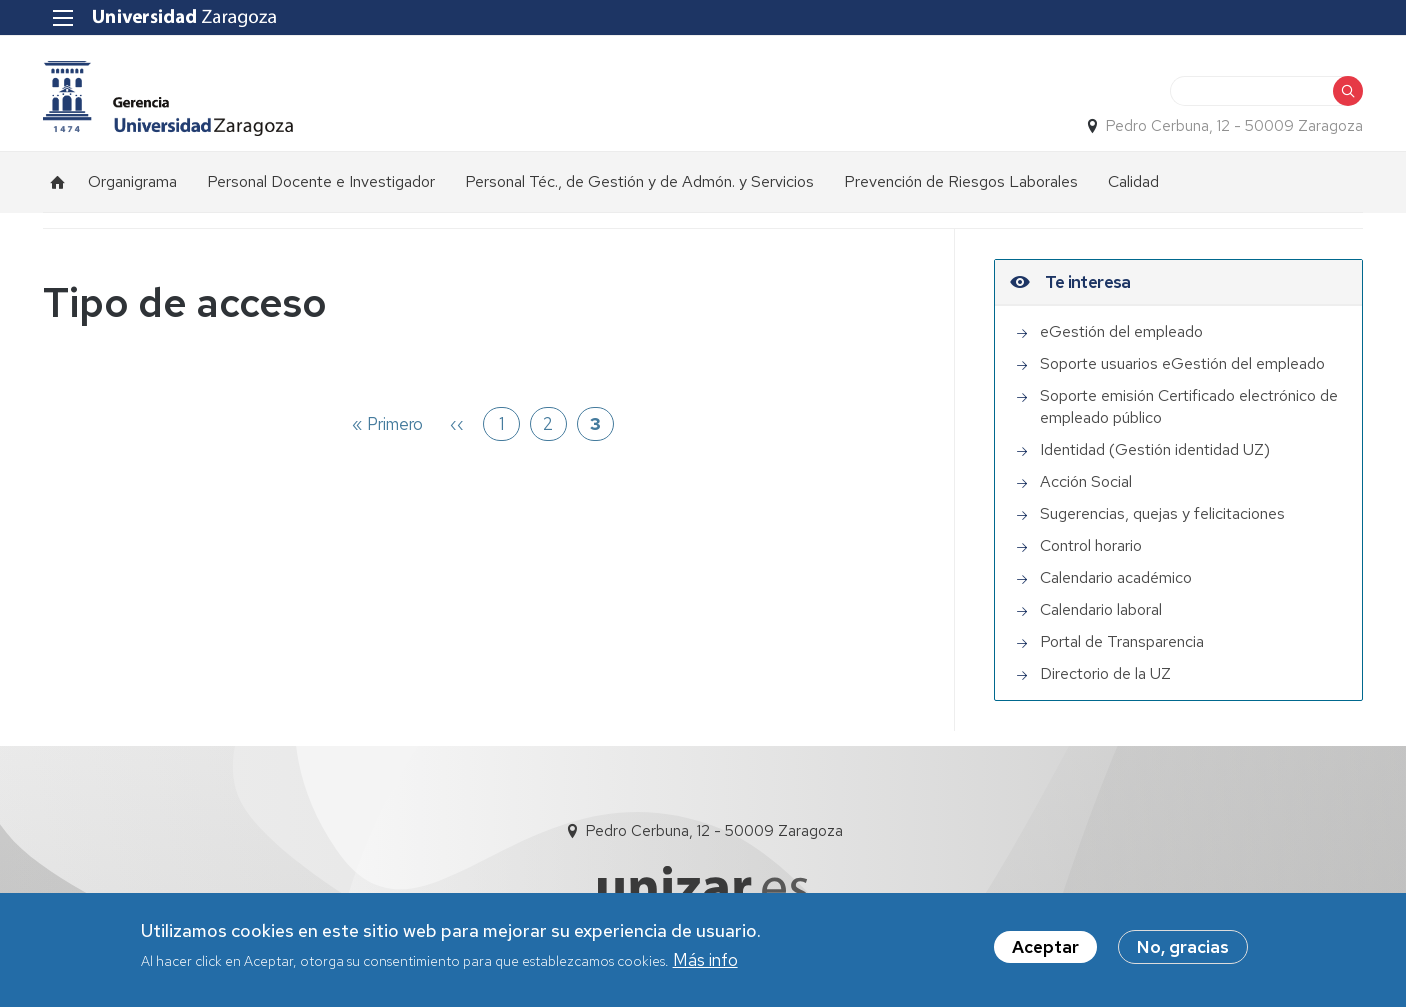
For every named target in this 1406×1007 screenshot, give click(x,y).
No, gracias (1183, 947)
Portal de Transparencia (1122, 641)
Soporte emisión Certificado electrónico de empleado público (1189, 406)
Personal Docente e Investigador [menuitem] (321, 181)
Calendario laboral (1101, 609)
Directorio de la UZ (1105, 673)
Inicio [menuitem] (58, 182)
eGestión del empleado (1121, 331)
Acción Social (1086, 481)
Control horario (1091, 545)
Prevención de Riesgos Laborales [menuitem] (961, 181)
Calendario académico (1116, 577)
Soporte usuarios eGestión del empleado (1182, 363)
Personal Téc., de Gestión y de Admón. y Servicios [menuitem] (639, 181)
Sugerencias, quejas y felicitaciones (1162, 513)
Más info (705, 960)
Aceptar (1045, 947)
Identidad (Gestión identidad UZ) (1155, 449)
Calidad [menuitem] (1133, 181)
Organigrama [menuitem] (132, 181)
